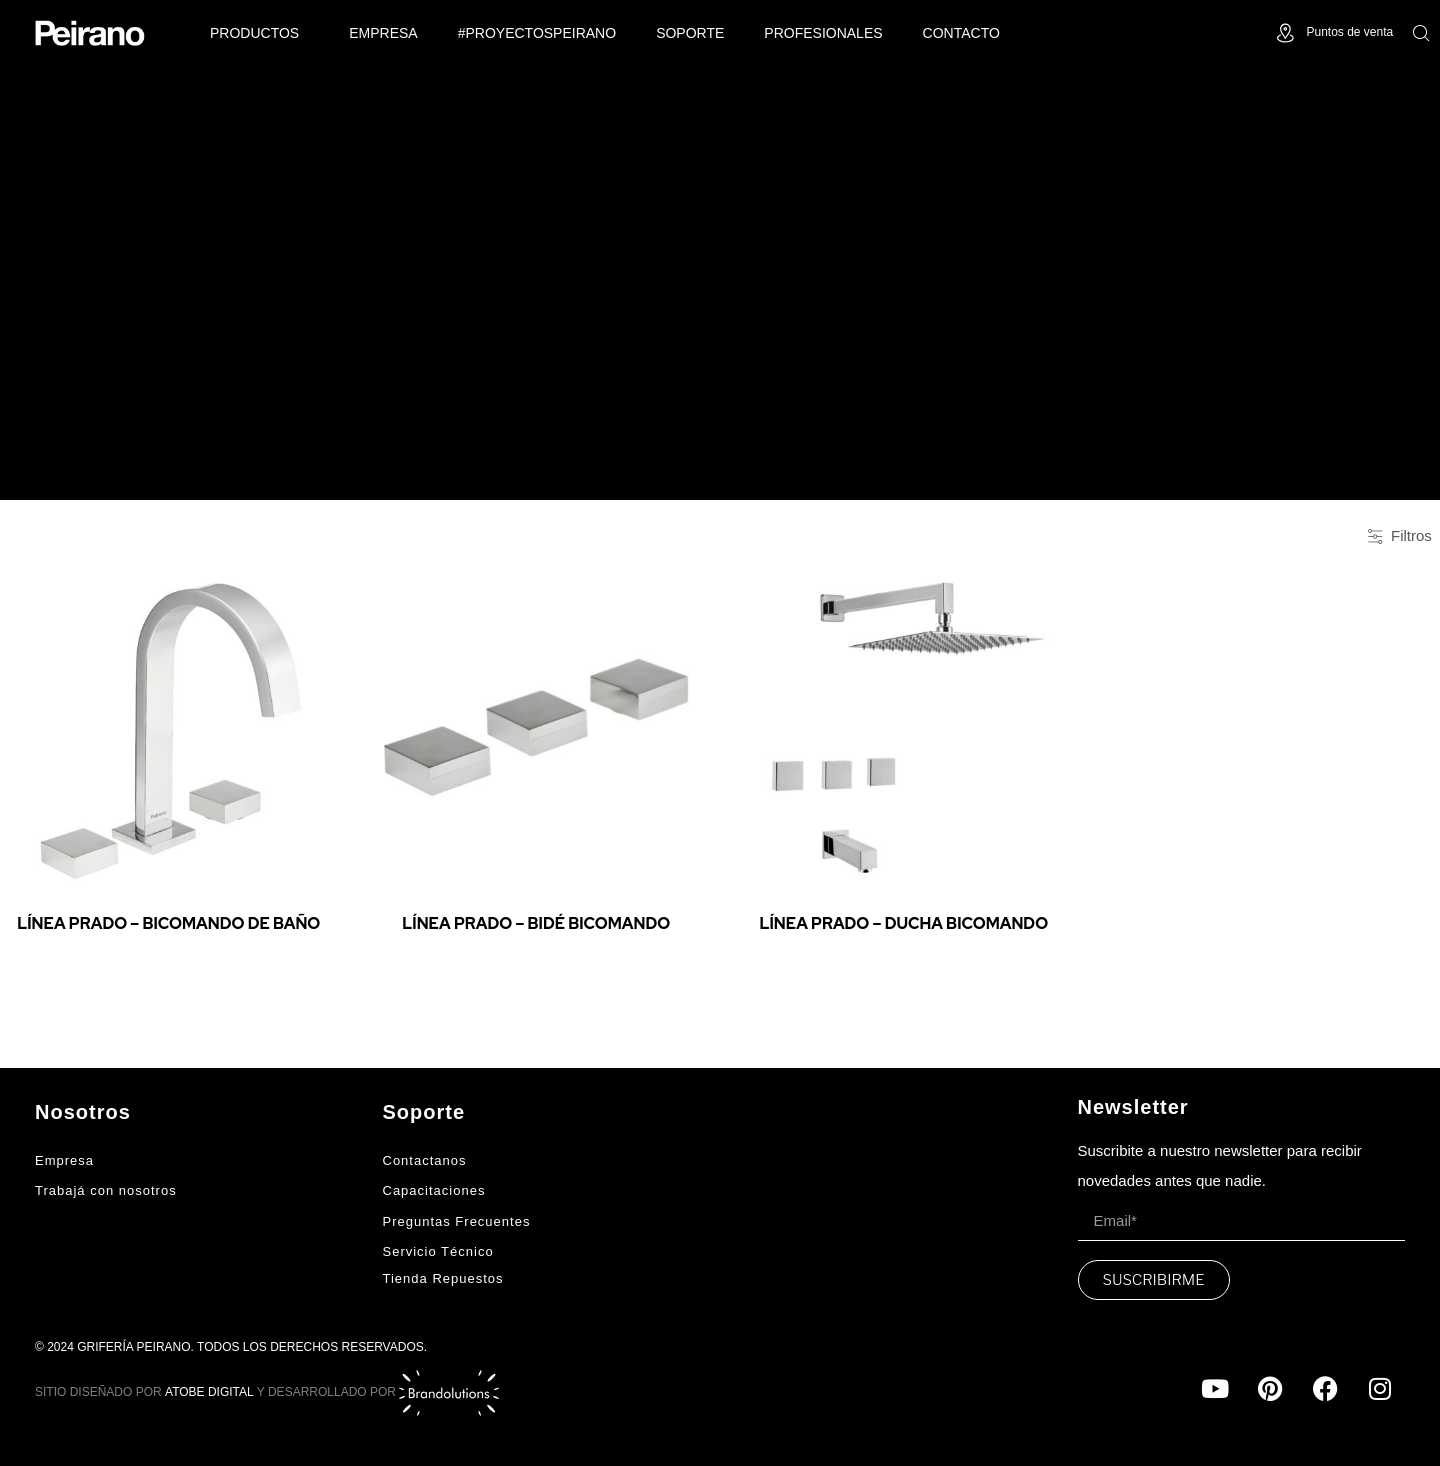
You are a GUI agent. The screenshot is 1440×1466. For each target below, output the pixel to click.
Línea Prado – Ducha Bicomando (903, 923)
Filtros (1400, 535)
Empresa (383, 33)
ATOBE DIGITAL (209, 1392)
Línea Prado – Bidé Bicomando (536, 923)
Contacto (961, 33)
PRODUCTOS (259, 33)
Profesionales (823, 33)
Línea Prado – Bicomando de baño (168, 923)
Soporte (690, 33)
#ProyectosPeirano (537, 33)
